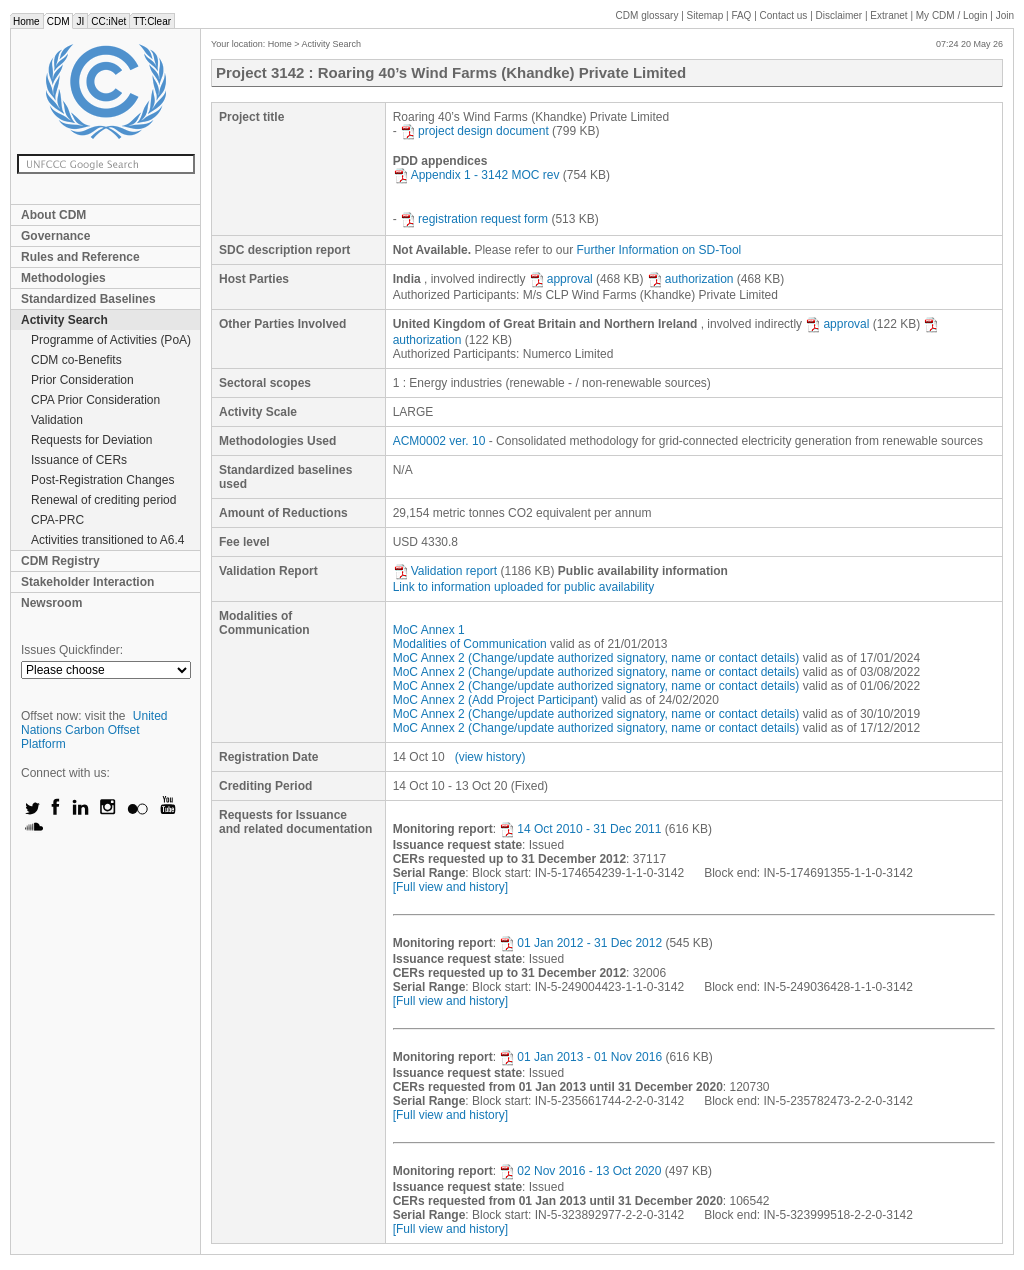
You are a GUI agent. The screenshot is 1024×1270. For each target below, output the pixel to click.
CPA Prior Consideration (95, 400)
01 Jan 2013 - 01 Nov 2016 (580, 1057)
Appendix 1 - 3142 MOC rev (476, 175)
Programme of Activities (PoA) (111, 340)
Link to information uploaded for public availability (524, 587)
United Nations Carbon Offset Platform (94, 730)
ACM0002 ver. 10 (439, 441)
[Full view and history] (450, 887)
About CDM (53, 215)
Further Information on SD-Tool (659, 250)
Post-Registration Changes (102, 480)
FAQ (741, 15)
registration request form (474, 219)
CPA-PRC (57, 520)
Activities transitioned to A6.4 (107, 540)
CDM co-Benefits (76, 360)
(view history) (490, 757)
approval (561, 279)
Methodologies (63, 278)
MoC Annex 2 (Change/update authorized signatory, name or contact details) (596, 658)
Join (1005, 15)
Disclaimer (839, 15)
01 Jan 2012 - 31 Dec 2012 (580, 943)
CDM (58, 21)
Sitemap (705, 15)
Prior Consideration (82, 380)
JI (80, 21)
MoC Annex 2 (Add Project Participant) (495, 700)
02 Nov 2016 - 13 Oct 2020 (580, 1171)
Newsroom (51, 603)
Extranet (888, 15)
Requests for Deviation (91, 440)
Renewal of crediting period (103, 500)
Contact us (784, 15)
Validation (57, 420)
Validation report (445, 571)
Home (26, 21)
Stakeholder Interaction (87, 582)
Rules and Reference (80, 257)
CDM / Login (953, 15)
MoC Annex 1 (429, 630)
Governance (55, 236)
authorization (690, 279)
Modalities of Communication (470, 644)
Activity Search (64, 320)
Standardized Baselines (88, 299)
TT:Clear (152, 21)
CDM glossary (647, 15)
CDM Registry (60, 561)
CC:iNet (108, 21)
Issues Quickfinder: (72, 650)
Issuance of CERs (79, 460)
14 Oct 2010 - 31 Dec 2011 (580, 829)
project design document (474, 131)
